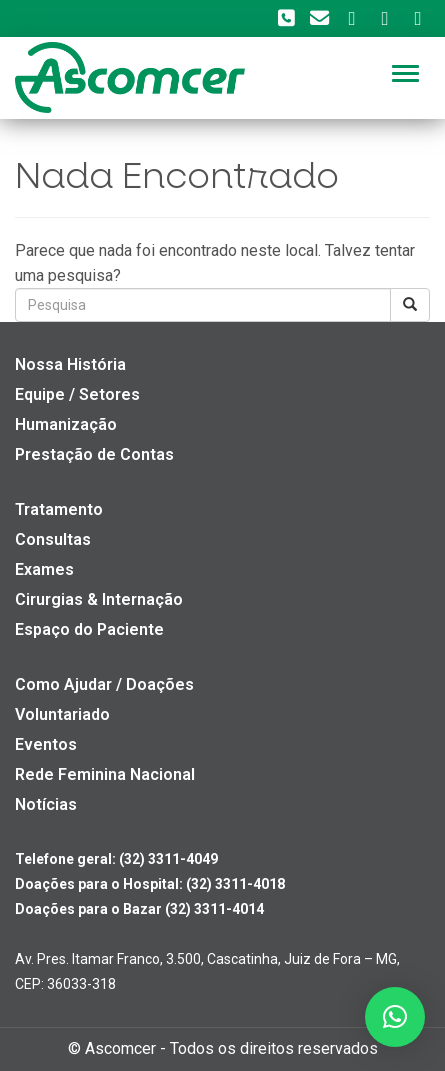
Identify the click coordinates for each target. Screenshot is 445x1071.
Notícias (46, 804)
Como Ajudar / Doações (104, 684)
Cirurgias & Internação (99, 599)
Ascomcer (120, 1048)
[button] (395, 1017)
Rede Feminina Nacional (105, 774)
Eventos (46, 744)
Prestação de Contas (94, 454)
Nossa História (70, 364)
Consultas (53, 539)
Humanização (66, 424)
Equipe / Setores (77, 394)
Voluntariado (62, 714)
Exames (44, 569)
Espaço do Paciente (89, 629)
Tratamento (59, 509)
